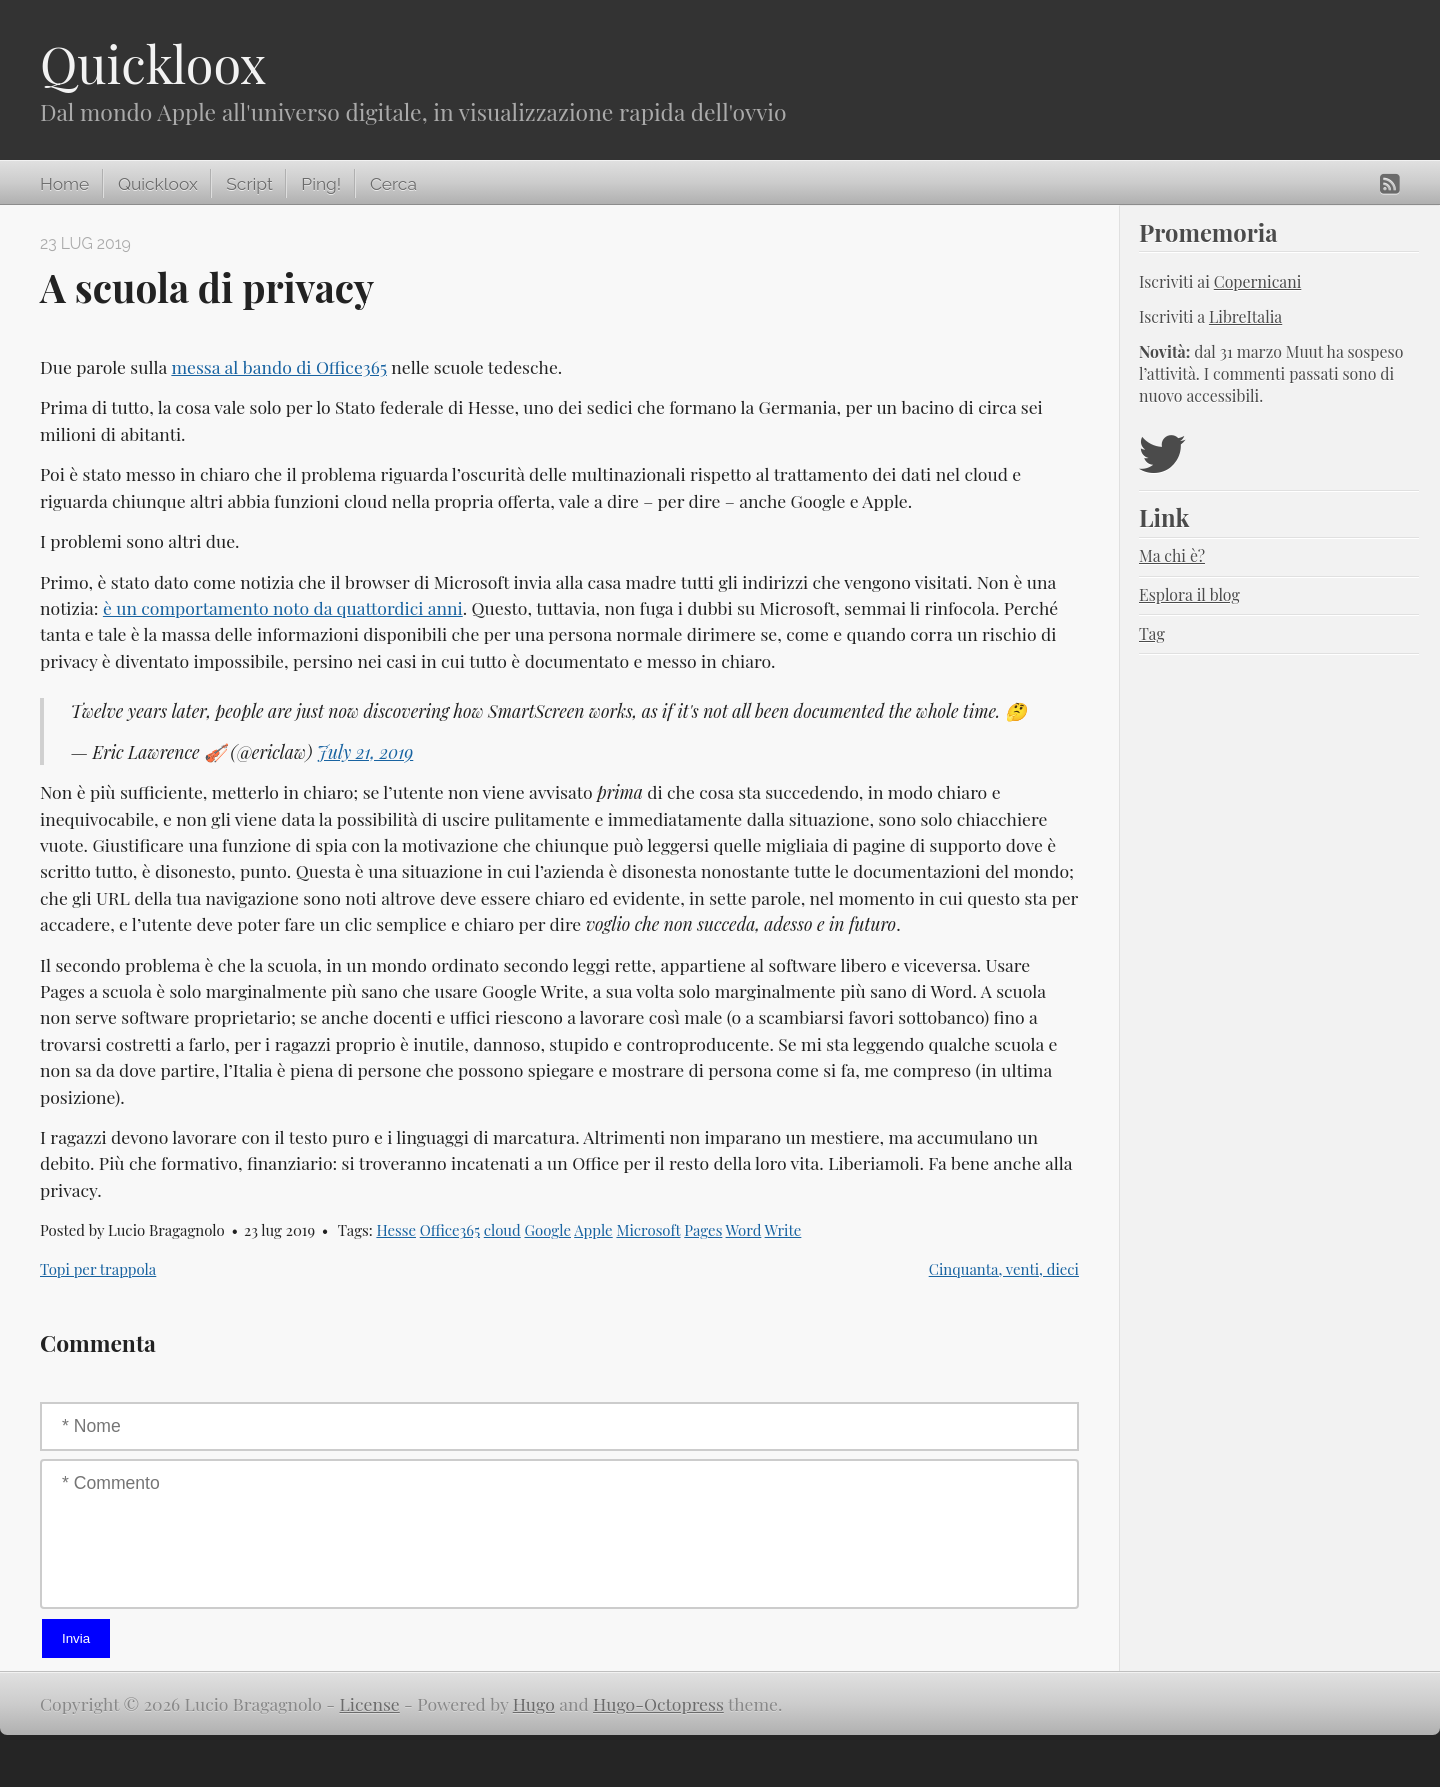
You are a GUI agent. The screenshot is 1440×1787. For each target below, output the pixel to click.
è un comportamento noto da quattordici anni (283, 607)
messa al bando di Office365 (279, 366)
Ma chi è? (1172, 555)
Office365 (450, 1230)
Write (783, 1230)
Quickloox (153, 63)
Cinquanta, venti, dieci (1004, 1269)
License (370, 1703)
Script (249, 184)
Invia (76, 1638)
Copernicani (1258, 281)
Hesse (396, 1230)
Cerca (393, 184)
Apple (593, 1230)
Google (547, 1230)
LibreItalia (1245, 316)
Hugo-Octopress (658, 1703)
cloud (502, 1230)
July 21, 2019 (365, 751)
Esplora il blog (1189, 594)
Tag (1152, 633)
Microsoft (648, 1230)
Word (744, 1230)
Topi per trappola (98, 1269)
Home (64, 184)
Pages (703, 1230)
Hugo (534, 1703)
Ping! (321, 184)
